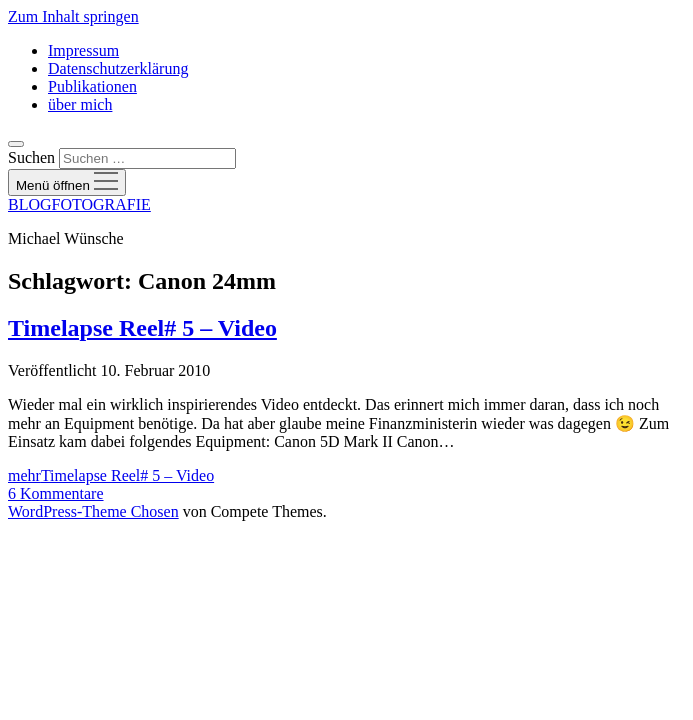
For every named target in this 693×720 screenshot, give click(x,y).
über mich (80, 104)
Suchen (31, 157)
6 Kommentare (56, 493)
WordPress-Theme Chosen (93, 511)
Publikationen (92, 86)
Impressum (83, 50)
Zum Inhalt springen (73, 16)
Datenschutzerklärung (118, 68)
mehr (111, 475)
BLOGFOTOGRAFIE (79, 204)
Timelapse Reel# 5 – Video (142, 328)
